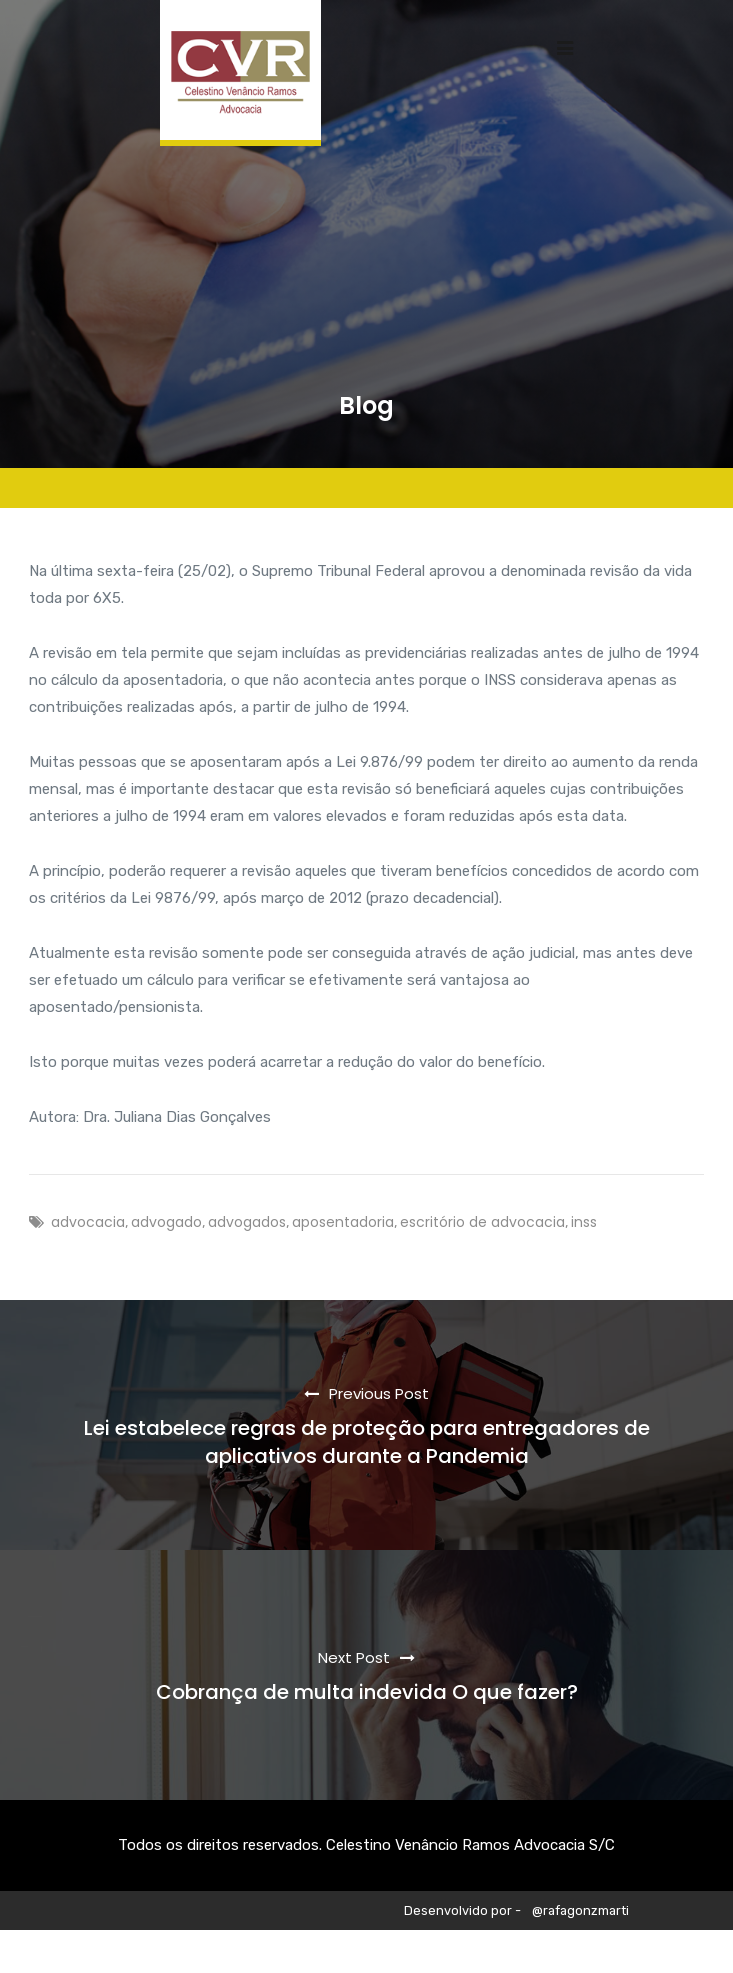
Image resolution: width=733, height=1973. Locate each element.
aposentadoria (343, 1222)
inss (584, 1222)
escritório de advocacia (482, 1222)
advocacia (88, 1222)
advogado (166, 1222)
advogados (247, 1222)
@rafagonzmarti (580, 1910)
